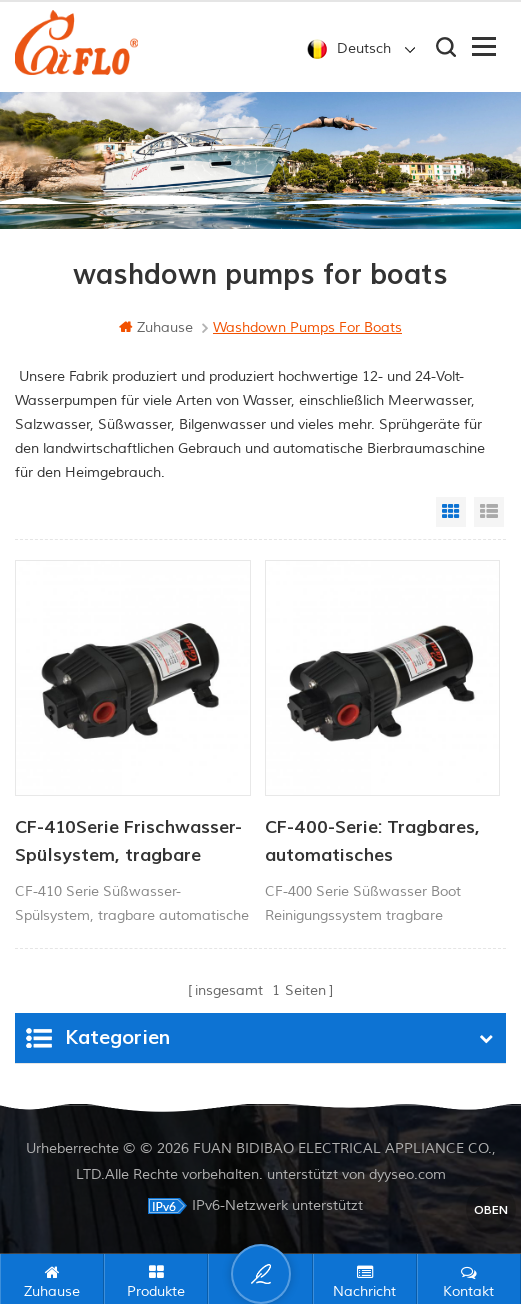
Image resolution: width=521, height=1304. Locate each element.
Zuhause (156, 327)
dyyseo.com (407, 1174)
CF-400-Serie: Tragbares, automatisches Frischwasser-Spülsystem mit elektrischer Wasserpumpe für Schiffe (374, 843)
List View (489, 512)
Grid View (451, 512)
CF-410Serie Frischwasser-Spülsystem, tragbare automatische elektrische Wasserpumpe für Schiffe (128, 843)
